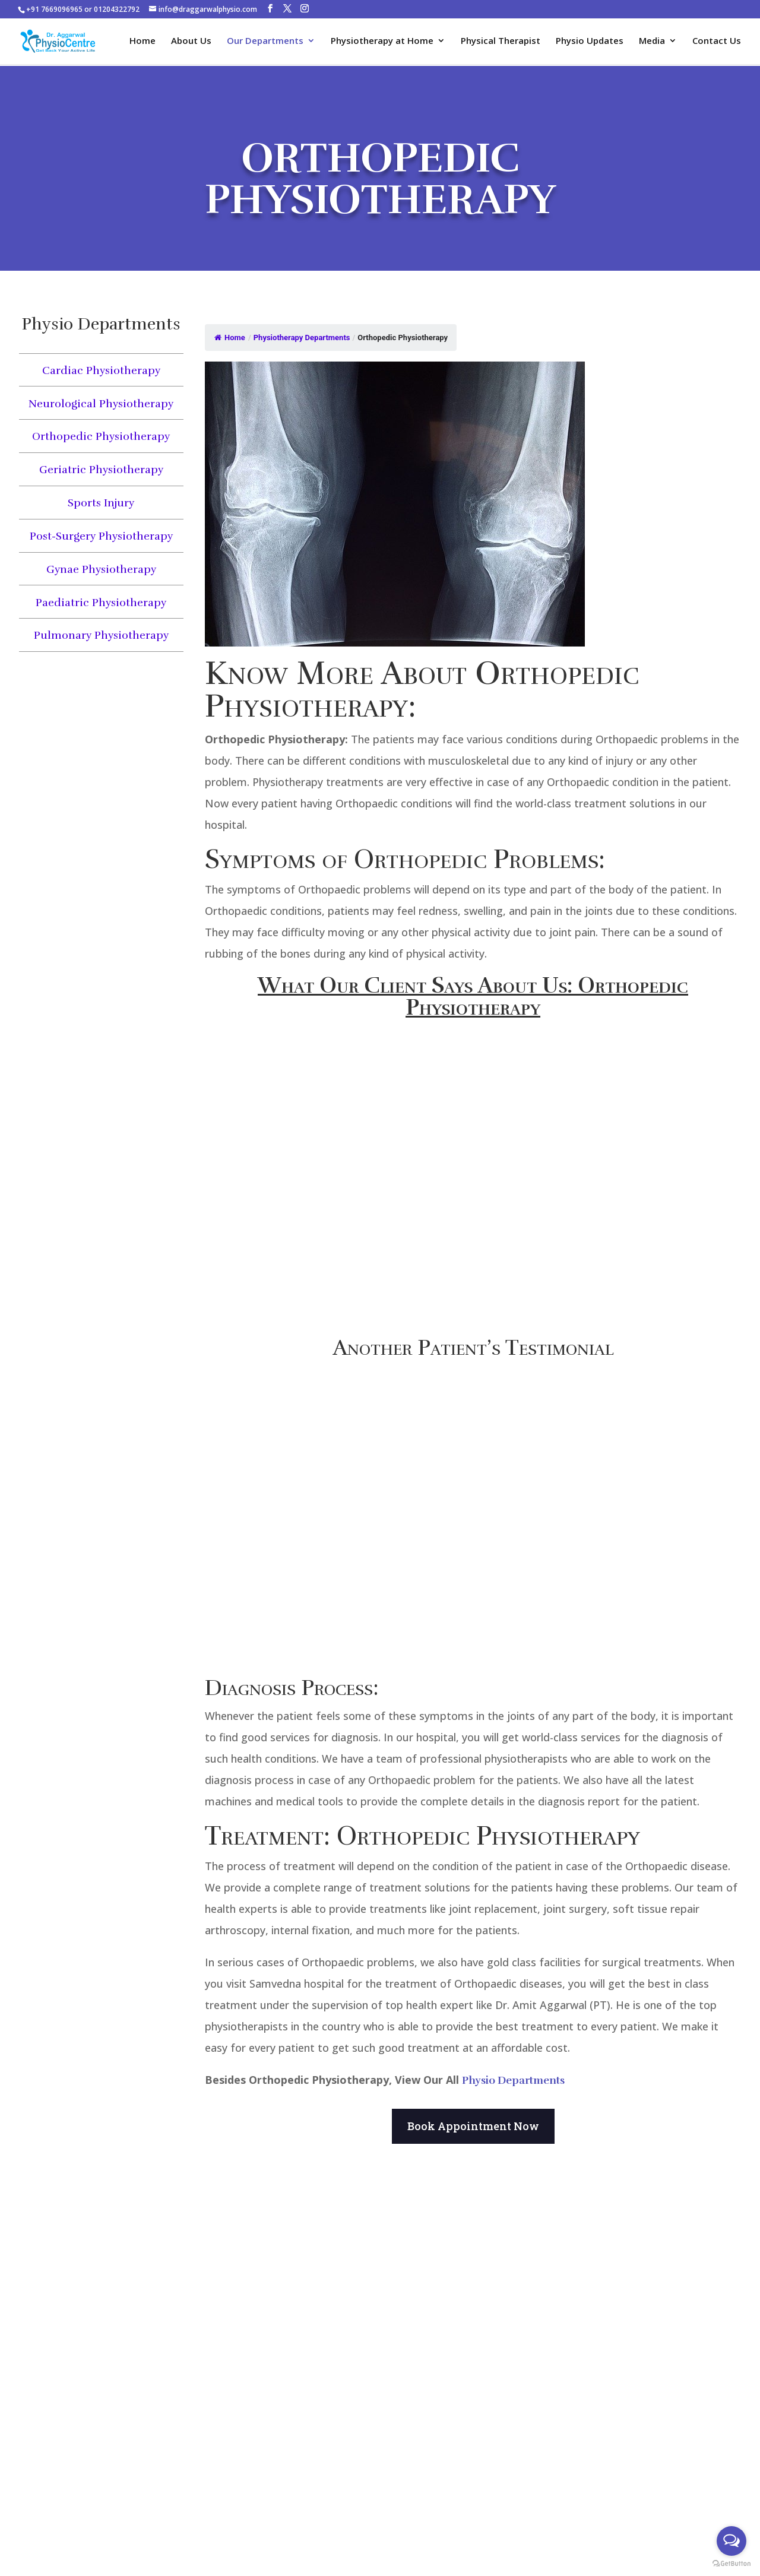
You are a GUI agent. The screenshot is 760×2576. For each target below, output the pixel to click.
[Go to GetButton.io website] (731, 2564)
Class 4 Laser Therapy (380, 2321)
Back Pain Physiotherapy (380, 2446)
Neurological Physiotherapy (100, 403)
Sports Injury (101, 502)
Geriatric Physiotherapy (101, 469)
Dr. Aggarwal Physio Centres (611, 2527)
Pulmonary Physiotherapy (101, 635)
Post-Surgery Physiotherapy (101, 536)
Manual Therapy (380, 2374)
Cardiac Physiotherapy (101, 370)
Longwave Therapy (380, 2339)
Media (652, 42)
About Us (191, 42)
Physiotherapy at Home (382, 42)
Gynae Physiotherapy (101, 569)
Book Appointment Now (473, 2126)
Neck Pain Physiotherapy (532, 2305)
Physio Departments (513, 2080)
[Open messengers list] (731, 2541)
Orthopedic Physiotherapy (101, 436)
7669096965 (38, 2370)
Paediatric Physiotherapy (101, 602)
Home (142, 42)
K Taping (380, 2357)
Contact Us (716, 42)
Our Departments (265, 42)
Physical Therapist (500, 42)
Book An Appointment (166, 2526)
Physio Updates (589, 42)
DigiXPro (622, 2545)
